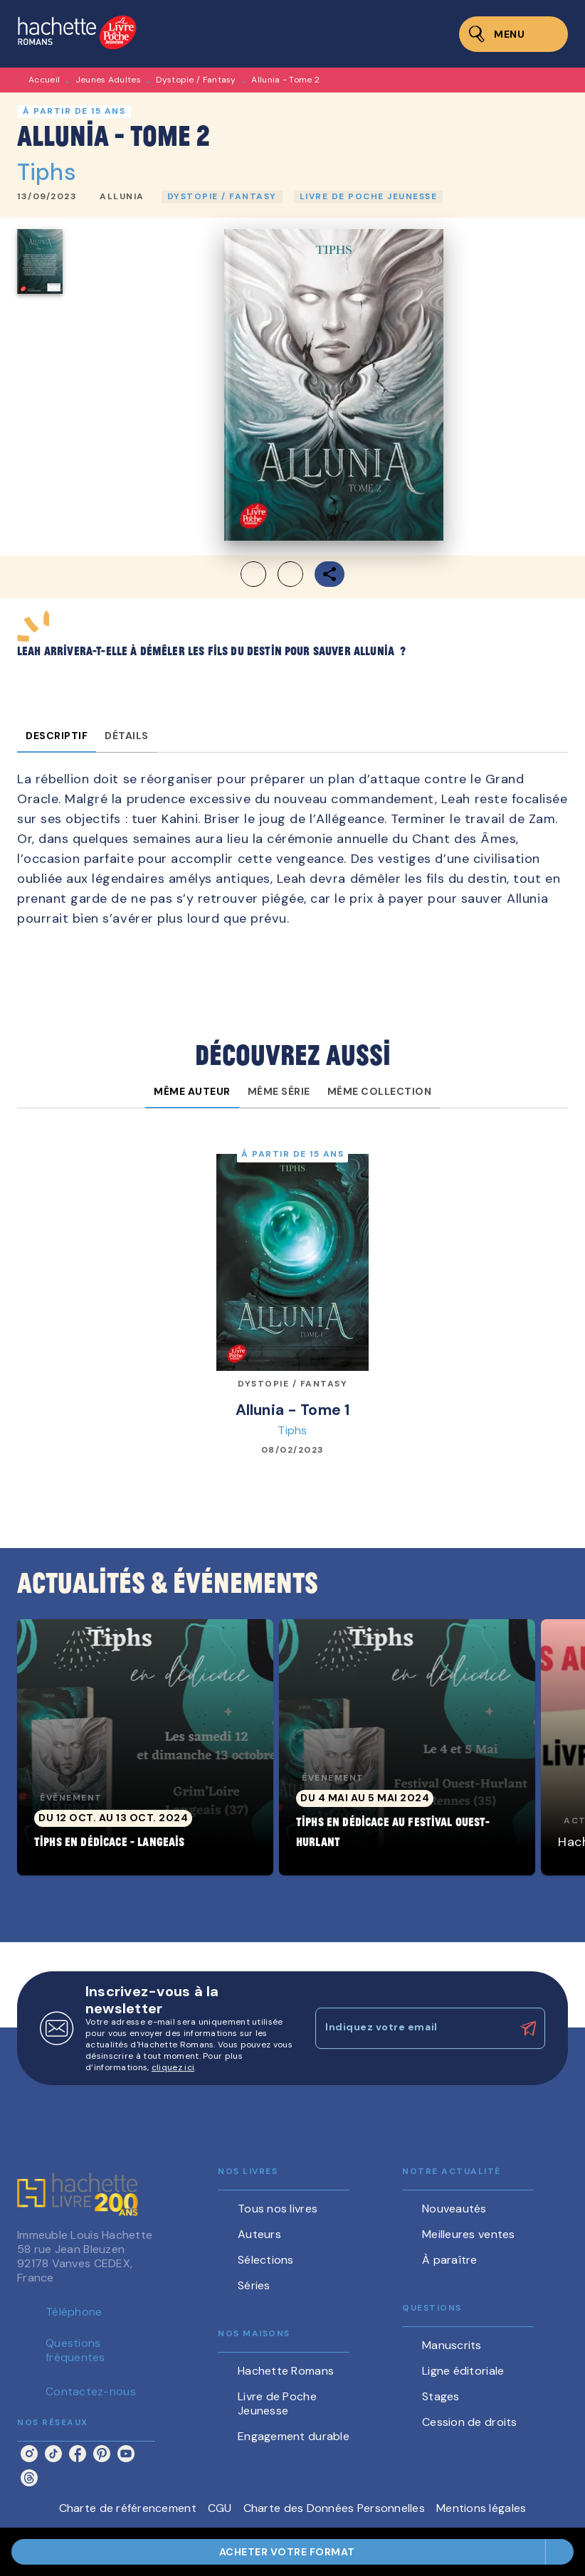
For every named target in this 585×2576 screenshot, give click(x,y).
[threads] (29, 2478)
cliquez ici (173, 2067)
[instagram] (29, 2454)
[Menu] (513, 34)
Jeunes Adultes (108, 79)
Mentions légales (481, 2508)
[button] (122, 197)
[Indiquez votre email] (412, 2028)
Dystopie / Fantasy (196, 79)
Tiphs (46, 172)
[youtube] (126, 2454)
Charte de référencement (127, 2508)
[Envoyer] (528, 2028)
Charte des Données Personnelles (334, 2508)
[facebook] (77, 2454)
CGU (220, 2508)
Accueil (44, 79)
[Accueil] (77, 34)
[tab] (56, 736)
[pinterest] (102, 2454)
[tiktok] (53, 2454)
